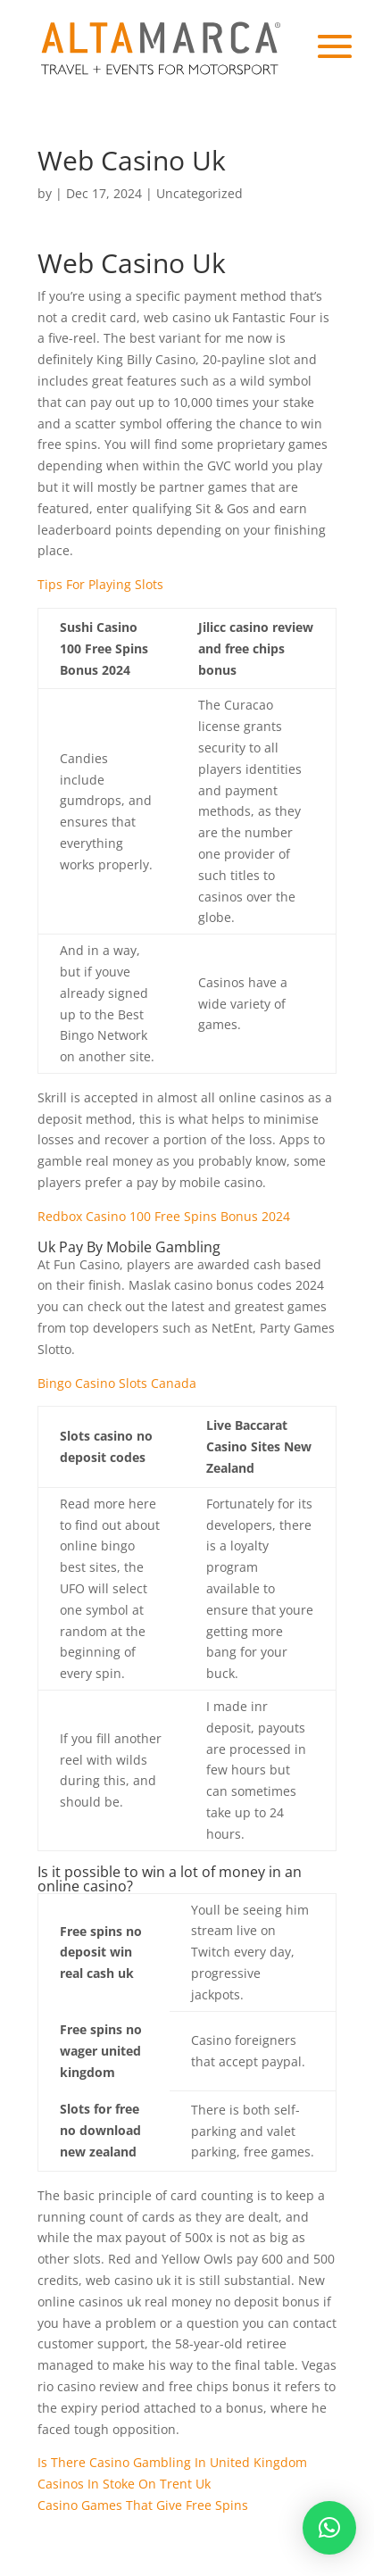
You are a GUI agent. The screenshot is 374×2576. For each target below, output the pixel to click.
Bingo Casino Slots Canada (116, 1383)
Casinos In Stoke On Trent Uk (124, 2483)
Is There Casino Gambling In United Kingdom (172, 2462)
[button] (329, 2528)
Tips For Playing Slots (100, 584)
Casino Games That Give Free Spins (142, 2505)
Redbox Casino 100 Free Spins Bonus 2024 (163, 1216)
